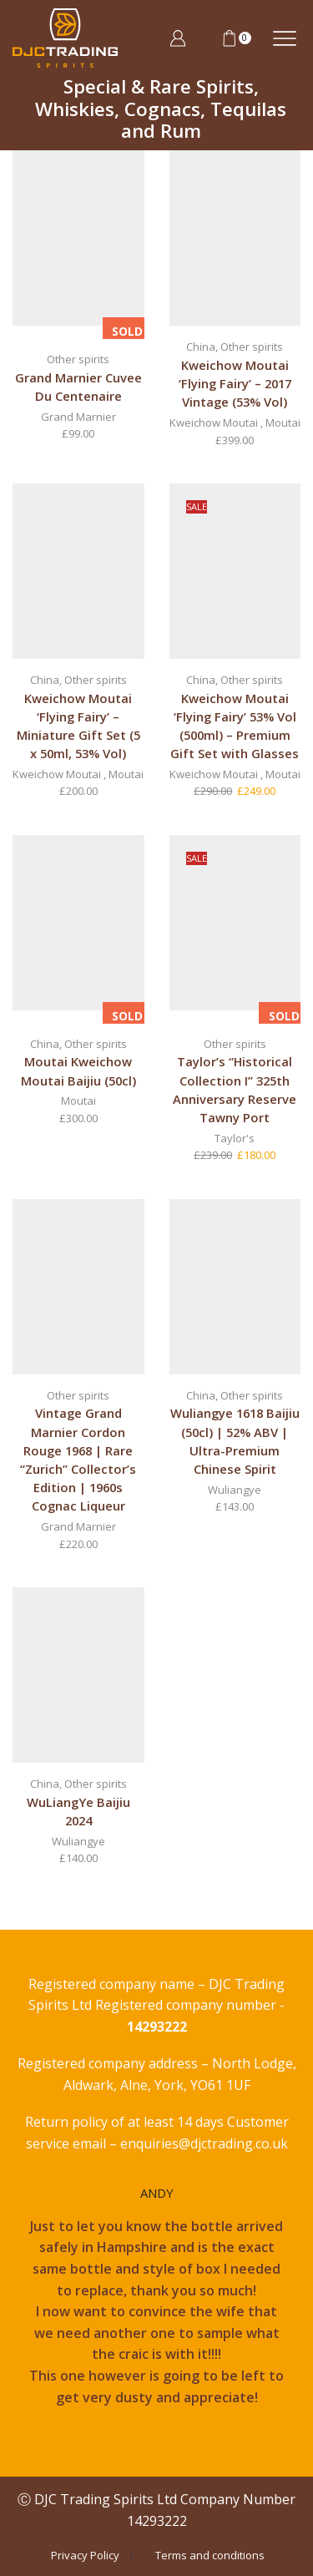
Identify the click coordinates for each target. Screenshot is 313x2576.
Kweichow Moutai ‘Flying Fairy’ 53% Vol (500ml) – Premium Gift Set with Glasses (234, 726)
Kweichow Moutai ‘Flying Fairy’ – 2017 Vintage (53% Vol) (235, 383)
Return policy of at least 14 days (126, 2122)
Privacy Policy (85, 2555)
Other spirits (78, 359)
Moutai (282, 422)
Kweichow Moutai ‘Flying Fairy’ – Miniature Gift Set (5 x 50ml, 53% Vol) (78, 726)
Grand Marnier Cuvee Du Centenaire (78, 386)
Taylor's (235, 1138)
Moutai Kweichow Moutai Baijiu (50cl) (78, 1070)
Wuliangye (234, 1489)
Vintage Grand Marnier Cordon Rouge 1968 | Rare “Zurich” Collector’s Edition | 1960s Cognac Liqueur (78, 1459)
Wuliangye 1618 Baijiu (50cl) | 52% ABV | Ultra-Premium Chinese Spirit (235, 1440)
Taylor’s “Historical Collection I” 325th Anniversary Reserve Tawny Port (234, 1089)
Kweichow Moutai (213, 422)
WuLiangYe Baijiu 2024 (78, 1811)
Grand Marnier (78, 416)
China (200, 346)
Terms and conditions (210, 2555)
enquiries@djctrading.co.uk (204, 2143)
